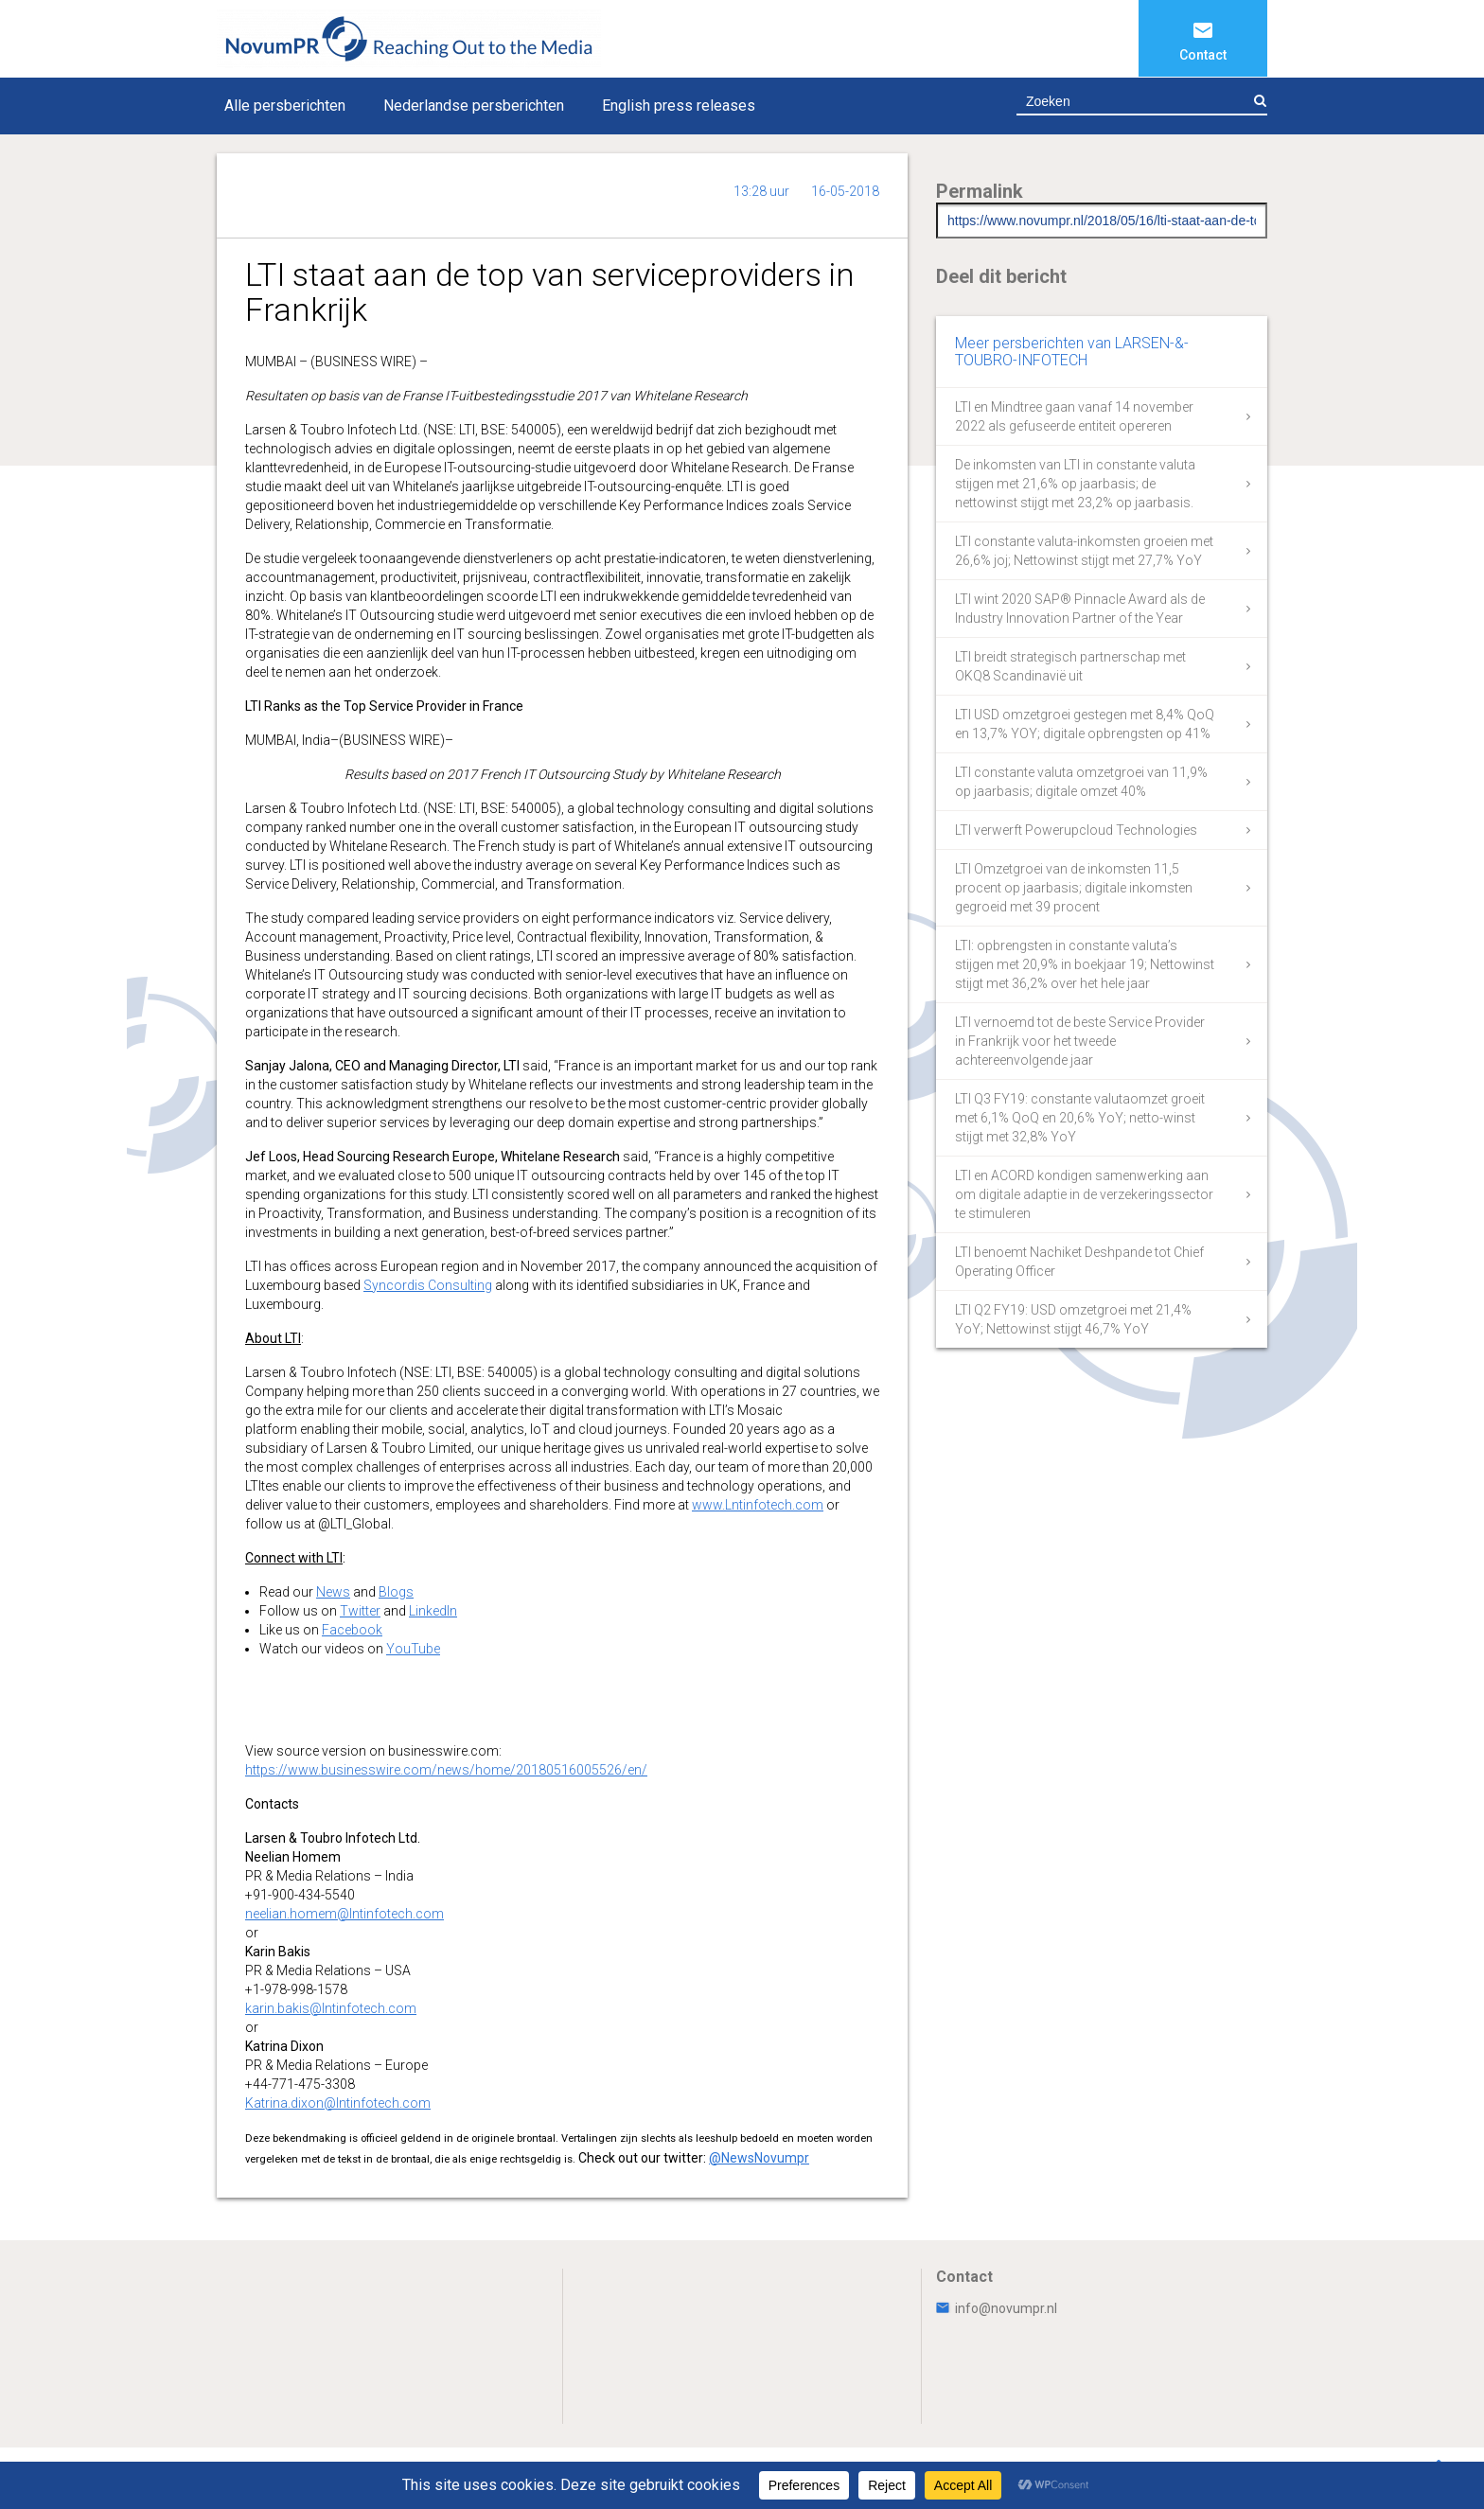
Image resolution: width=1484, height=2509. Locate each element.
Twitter (360, 1610)
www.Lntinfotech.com (757, 1504)
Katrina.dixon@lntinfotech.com (338, 2103)
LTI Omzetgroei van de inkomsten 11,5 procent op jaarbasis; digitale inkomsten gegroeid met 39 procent (1073, 887)
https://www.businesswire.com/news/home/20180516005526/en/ (446, 1769)
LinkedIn (433, 1610)
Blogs (396, 1591)
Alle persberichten (284, 106)
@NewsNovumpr (759, 2157)
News (333, 1591)
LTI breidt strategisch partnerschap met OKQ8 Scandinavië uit (1070, 666)
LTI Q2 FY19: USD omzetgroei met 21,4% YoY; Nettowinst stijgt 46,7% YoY (1073, 1319)
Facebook (352, 1629)
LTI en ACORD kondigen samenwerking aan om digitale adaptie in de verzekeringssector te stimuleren (1084, 1194)
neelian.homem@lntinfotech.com (344, 1913)
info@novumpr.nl (996, 2308)
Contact (1203, 54)
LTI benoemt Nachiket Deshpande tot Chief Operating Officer (1079, 1262)
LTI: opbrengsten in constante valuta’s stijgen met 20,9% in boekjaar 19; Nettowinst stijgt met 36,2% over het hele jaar (1084, 964)
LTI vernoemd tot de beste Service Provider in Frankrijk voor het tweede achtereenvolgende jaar (1080, 1041)
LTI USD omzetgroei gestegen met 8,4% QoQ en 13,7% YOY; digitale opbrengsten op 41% (1084, 724)
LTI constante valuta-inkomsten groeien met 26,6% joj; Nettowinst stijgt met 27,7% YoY (1084, 551)
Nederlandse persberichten (473, 106)
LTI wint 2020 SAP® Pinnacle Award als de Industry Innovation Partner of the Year (1080, 609)
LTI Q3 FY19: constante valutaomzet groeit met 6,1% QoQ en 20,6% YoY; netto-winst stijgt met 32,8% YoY (1080, 1117)
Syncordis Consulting (427, 1285)
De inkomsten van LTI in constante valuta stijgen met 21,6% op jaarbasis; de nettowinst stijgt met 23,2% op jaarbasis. (1075, 483)
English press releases (678, 106)
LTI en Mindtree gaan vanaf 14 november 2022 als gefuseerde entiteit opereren (1074, 416)
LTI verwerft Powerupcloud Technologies (1076, 830)
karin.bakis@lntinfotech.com (330, 2008)
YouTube (413, 1648)
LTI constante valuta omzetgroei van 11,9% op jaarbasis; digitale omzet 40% (1081, 782)
